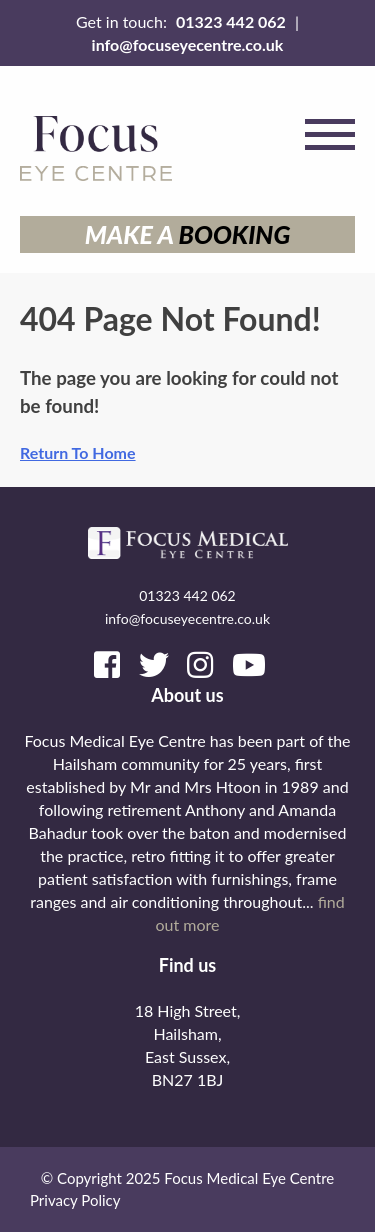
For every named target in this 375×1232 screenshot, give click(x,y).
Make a (188, 234)
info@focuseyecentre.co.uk (188, 44)
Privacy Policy (75, 1200)
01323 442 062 (231, 21)
